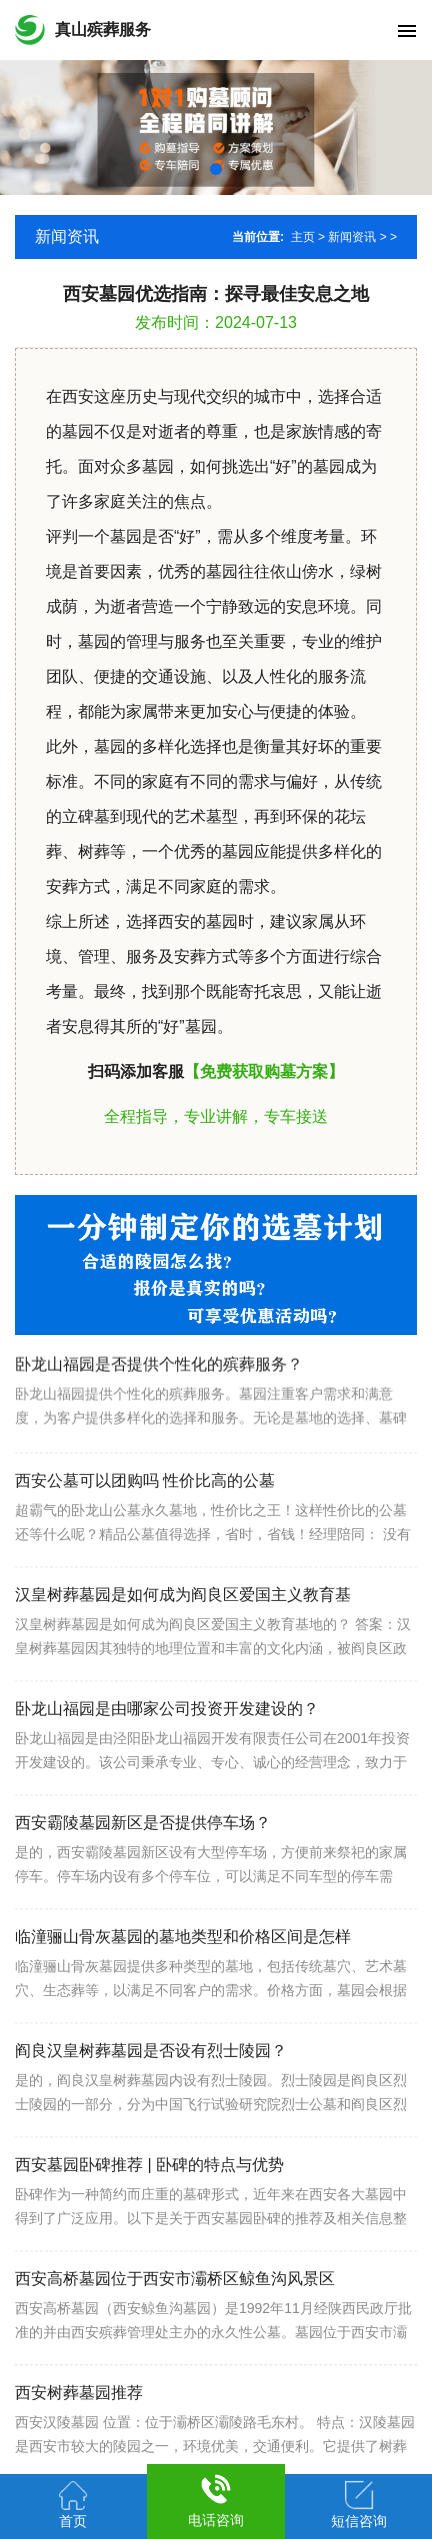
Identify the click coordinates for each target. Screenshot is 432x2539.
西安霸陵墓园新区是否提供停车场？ (143, 1864)
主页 (303, 237)
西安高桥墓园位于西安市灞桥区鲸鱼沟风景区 (175, 2320)
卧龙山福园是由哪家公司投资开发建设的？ (167, 1750)
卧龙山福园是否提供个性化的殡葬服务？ (159, 1397)
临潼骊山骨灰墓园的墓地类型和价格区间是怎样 (183, 1978)
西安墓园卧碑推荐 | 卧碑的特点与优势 (149, 2206)
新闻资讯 (352, 237)
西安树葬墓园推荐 (79, 2434)
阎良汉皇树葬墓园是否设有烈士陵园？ (151, 2092)
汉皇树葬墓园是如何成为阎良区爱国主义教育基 (183, 1636)
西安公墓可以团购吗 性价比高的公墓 (145, 1522)
